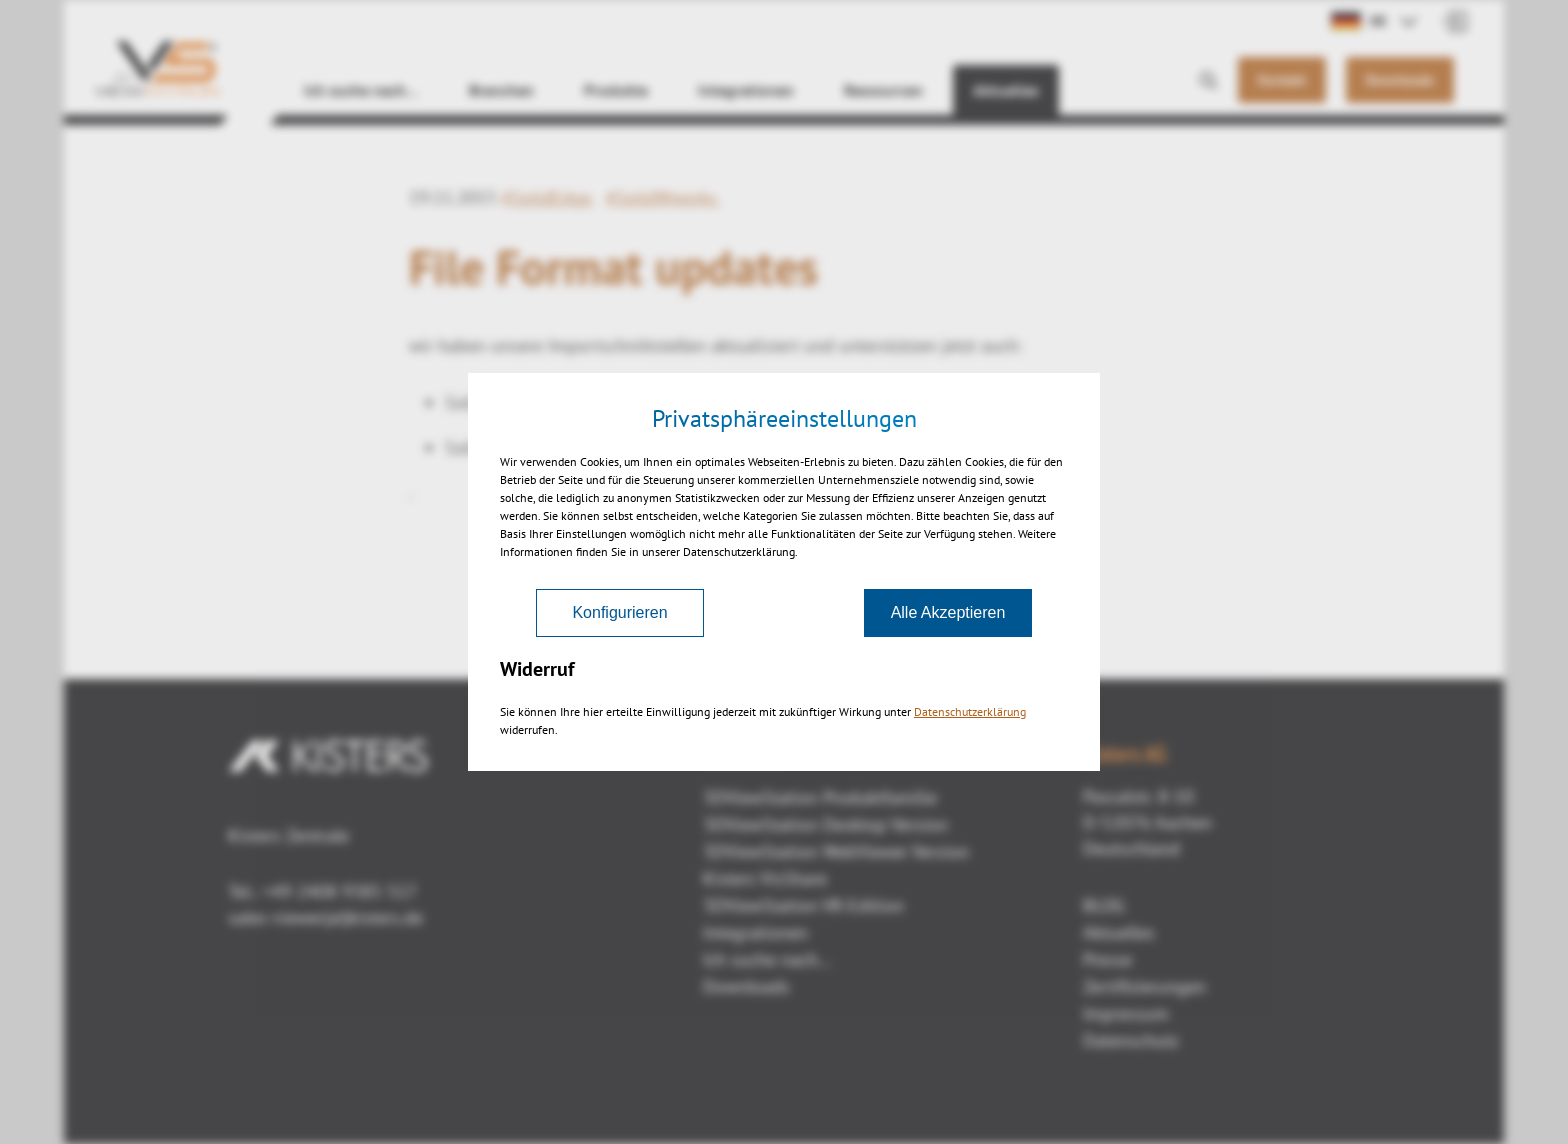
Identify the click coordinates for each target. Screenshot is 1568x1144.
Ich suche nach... (767, 959)
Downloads (746, 986)
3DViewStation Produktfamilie (820, 797)
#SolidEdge (549, 197)
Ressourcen (883, 90)
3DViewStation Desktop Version (825, 824)
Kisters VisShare (765, 878)
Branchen (501, 90)
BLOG (1104, 905)
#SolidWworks (664, 197)
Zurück (784, 597)
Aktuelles (1006, 90)
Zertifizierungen (1144, 986)
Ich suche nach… (361, 90)
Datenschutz (1131, 1040)
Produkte (616, 90)
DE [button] (1358, 21)
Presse (1107, 959)
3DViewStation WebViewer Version (836, 851)
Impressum (1126, 1013)
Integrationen (746, 90)
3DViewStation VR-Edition (803, 905)
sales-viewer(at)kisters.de (325, 917)
